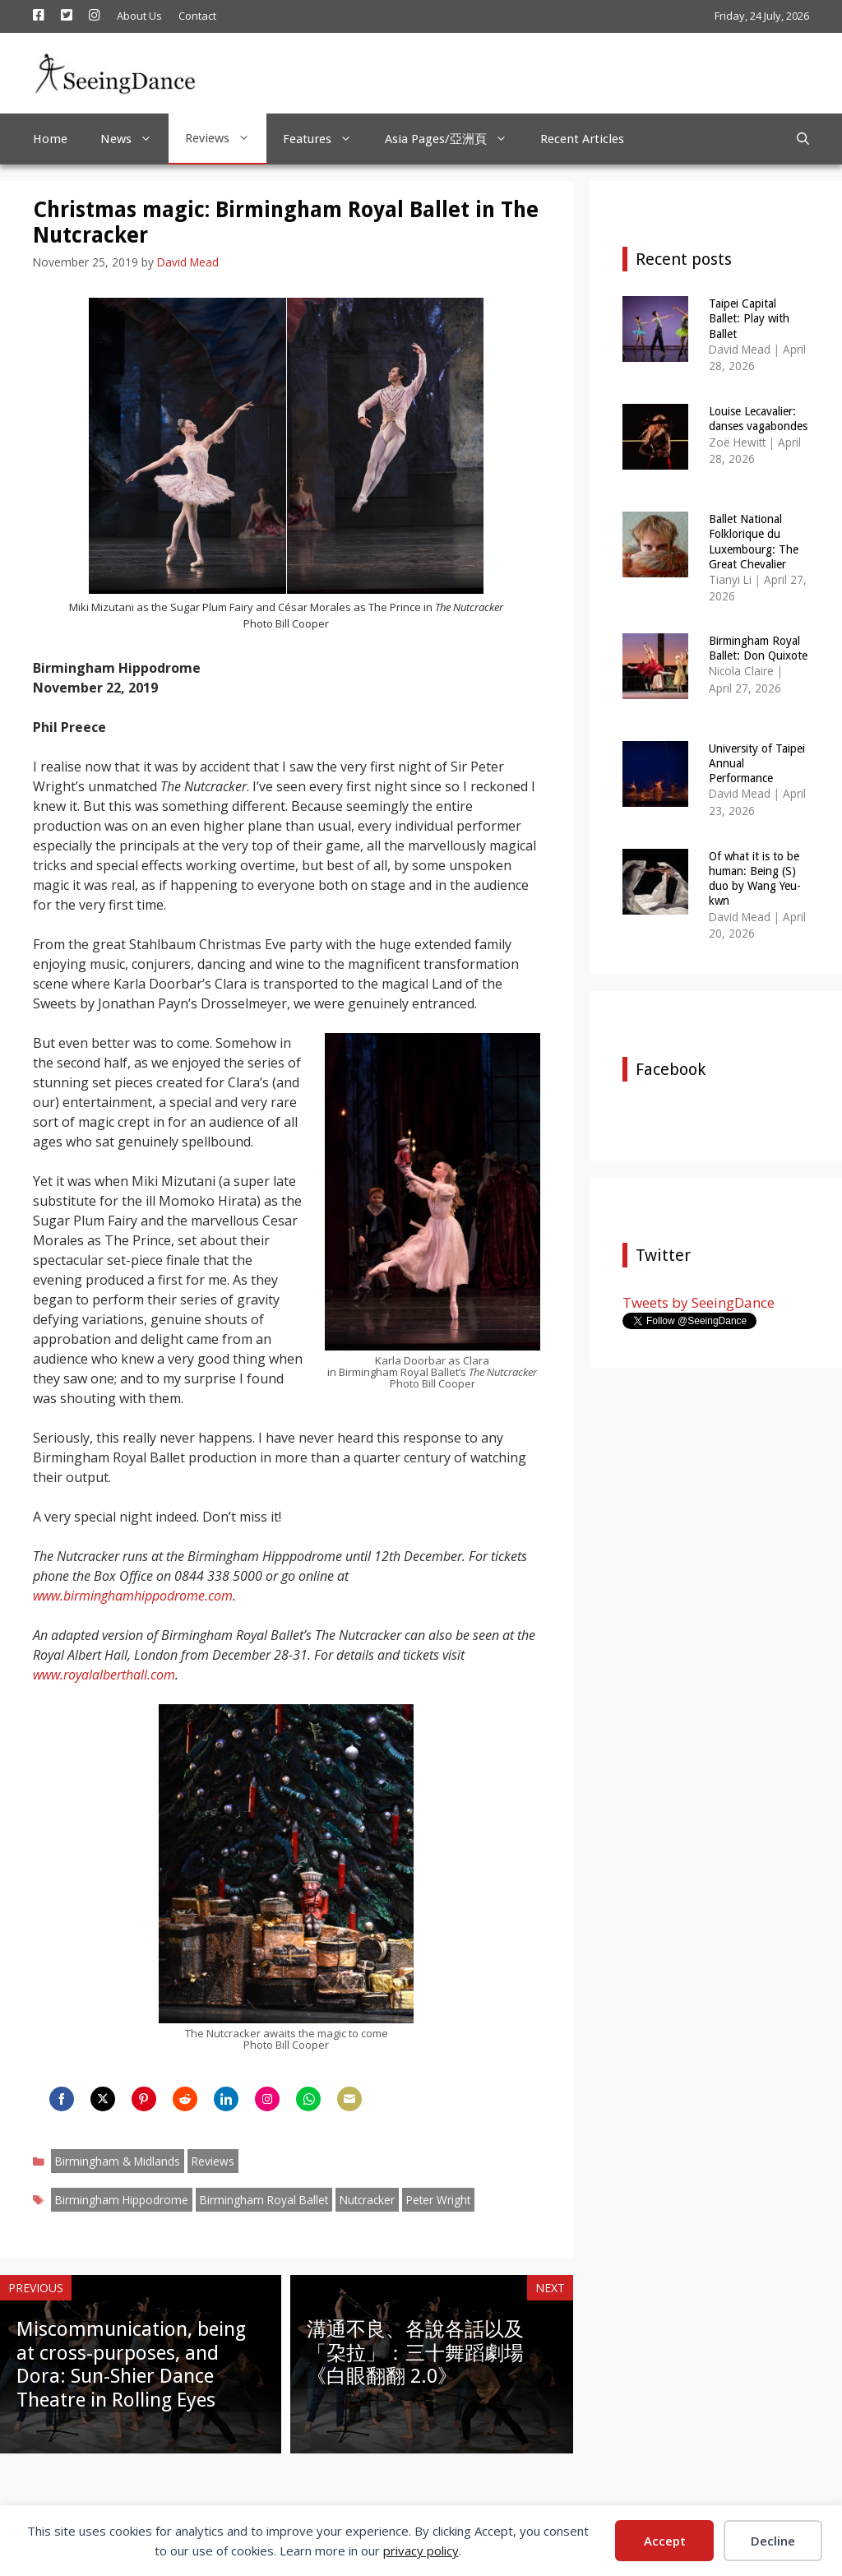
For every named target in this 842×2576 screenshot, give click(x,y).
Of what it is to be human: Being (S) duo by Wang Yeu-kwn (755, 879)
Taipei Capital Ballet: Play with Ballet (749, 318)
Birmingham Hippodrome (121, 2200)
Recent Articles (582, 139)
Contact (197, 15)
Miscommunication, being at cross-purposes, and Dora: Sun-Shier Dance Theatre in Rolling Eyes (131, 2365)
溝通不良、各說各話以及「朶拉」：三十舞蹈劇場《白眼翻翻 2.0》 (415, 2353)
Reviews (225, 138)
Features (325, 139)
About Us (139, 15)
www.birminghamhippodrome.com (133, 1596)
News (134, 139)
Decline (773, 2540)
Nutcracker (367, 2200)
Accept (665, 2540)
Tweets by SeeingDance (698, 1302)
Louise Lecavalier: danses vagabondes (758, 419)
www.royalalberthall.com (104, 1675)
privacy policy (421, 2550)
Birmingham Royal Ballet (264, 2200)
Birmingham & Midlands (117, 2161)
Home (50, 139)
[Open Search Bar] (803, 139)
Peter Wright (438, 2200)
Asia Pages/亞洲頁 (454, 139)
